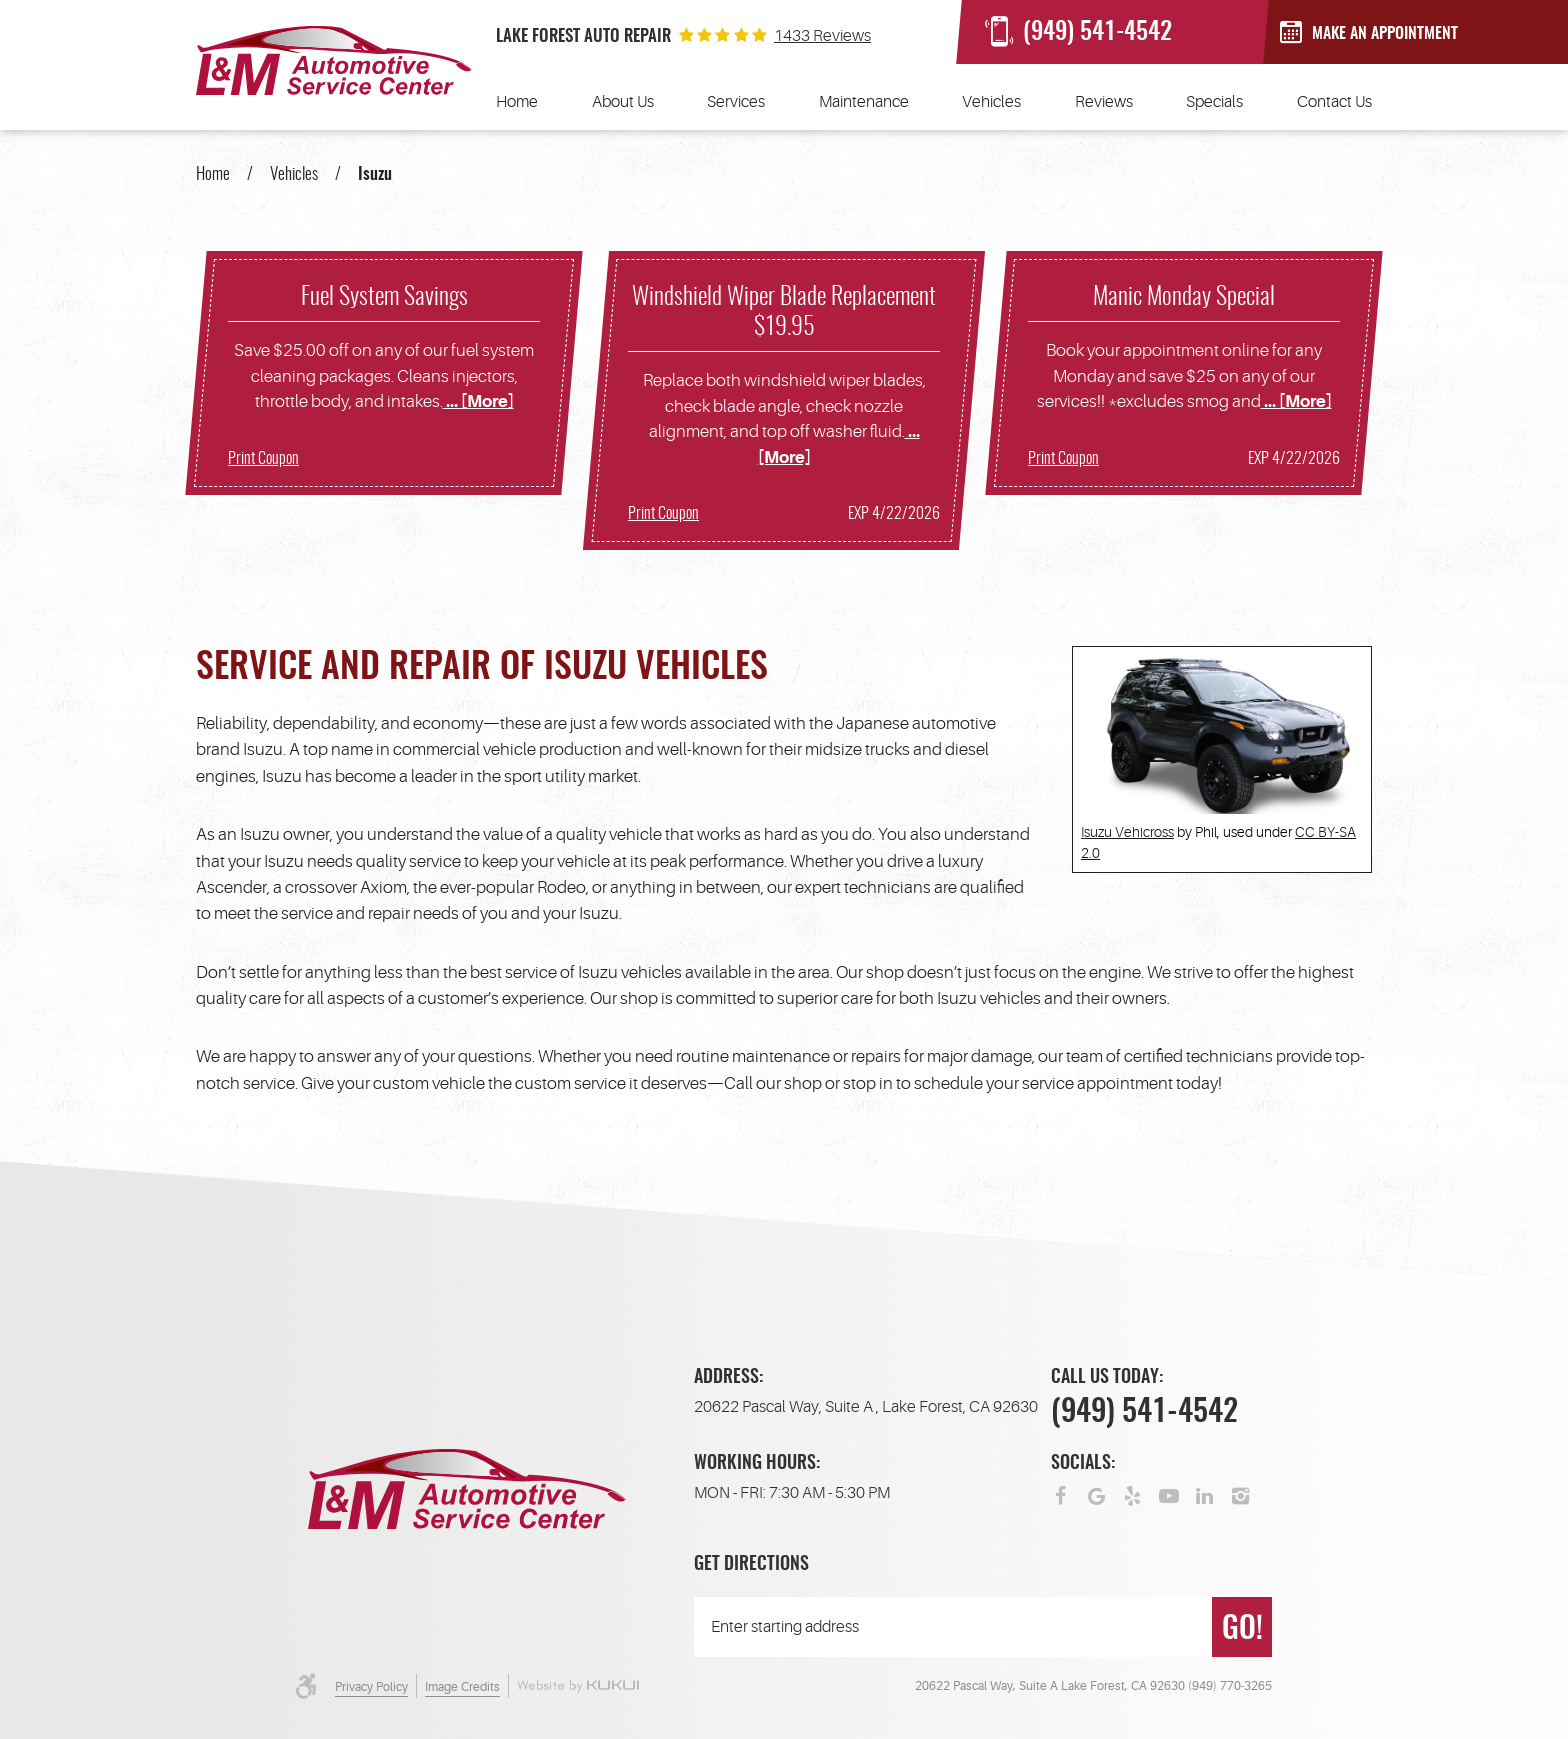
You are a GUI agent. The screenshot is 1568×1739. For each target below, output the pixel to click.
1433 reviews (822, 36)
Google (1097, 1494)
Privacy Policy (371, 1687)
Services (736, 102)
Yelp (1133, 1494)
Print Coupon (263, 459)
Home (517, 102)
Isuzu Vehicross (1127, 832)
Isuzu (375, 174)
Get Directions (751, 1565)
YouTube (1169, 1494)
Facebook (1061, 1494)
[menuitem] (517, 102)
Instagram (1241, 1494)
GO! (1242, 1630)
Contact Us (1334, 102)
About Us (623, 102)
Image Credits (462, 1687)
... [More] (478, 401)
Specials (1214, 102)
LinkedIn (1205, 1494)
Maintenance (864, 102)
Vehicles (991, 102)
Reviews (1104, 102)
